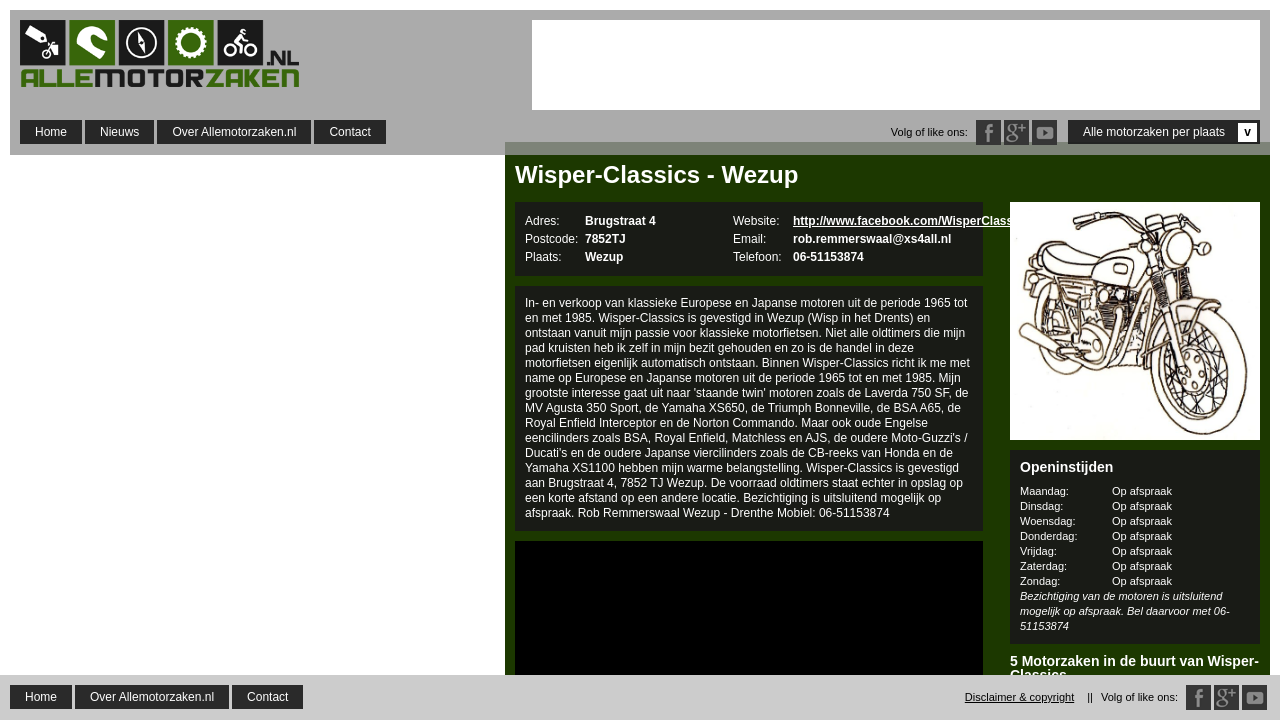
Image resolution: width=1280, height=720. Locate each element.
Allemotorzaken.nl (170, 53)
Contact (349, 132)
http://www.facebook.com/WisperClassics (911, 221)
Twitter (1044, 132)
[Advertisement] (896, 65)
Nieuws (119, 132)
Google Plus (1016, 132)
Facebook (988, 132)
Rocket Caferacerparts (1135, 699)
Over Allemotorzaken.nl (234, 132)
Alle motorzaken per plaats (1170, 132)
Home (51, 132)
